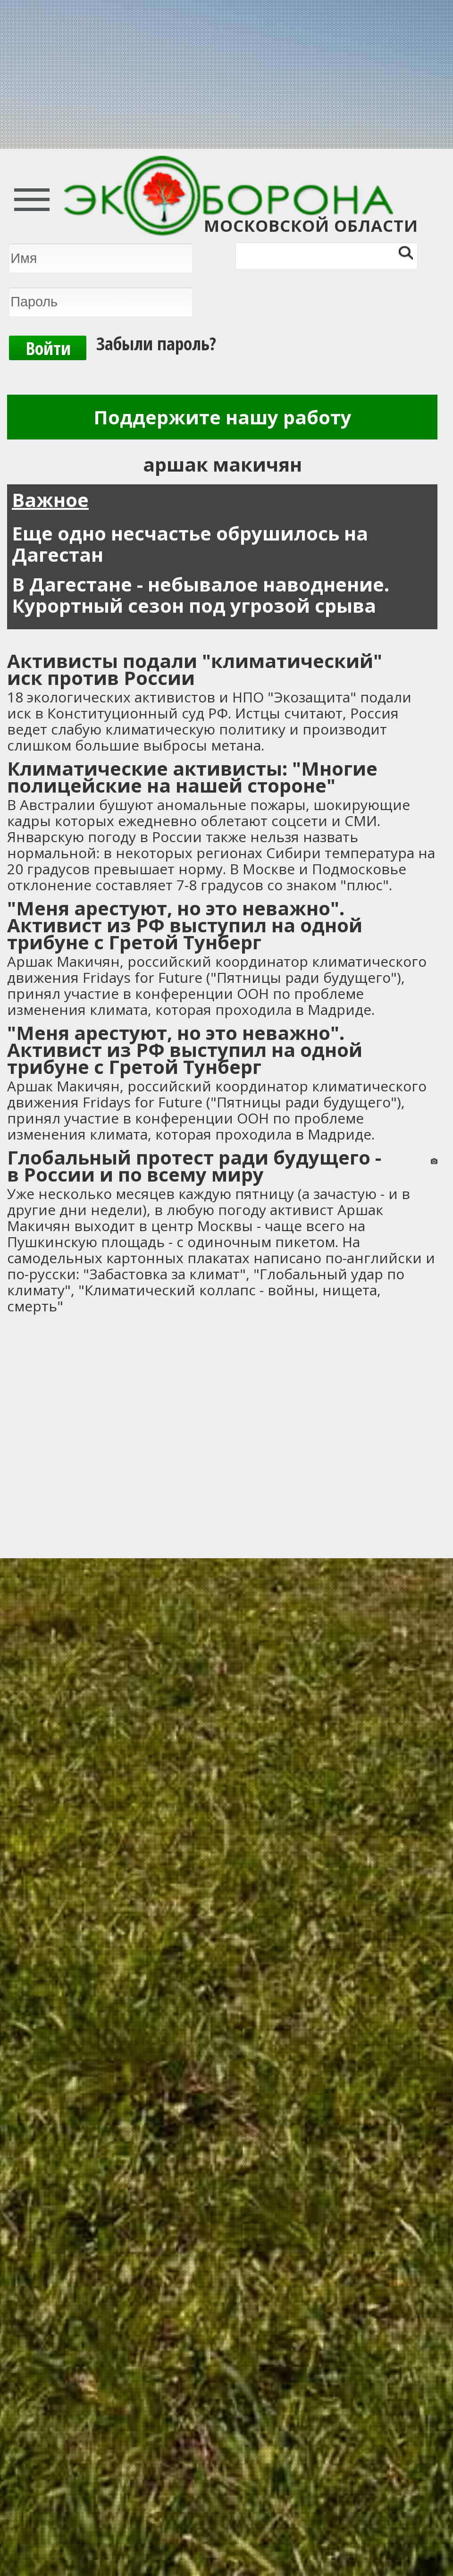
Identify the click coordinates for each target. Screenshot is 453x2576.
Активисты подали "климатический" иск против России (194, 669)
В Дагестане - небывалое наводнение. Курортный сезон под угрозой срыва (200, 594)
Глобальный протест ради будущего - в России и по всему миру (194, 1165)
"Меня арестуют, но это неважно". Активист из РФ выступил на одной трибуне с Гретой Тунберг (184, 925)
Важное (50, 500)
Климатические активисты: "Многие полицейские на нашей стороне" (192, 776)
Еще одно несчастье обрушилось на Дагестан (190, 543)
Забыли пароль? (156, 343)
